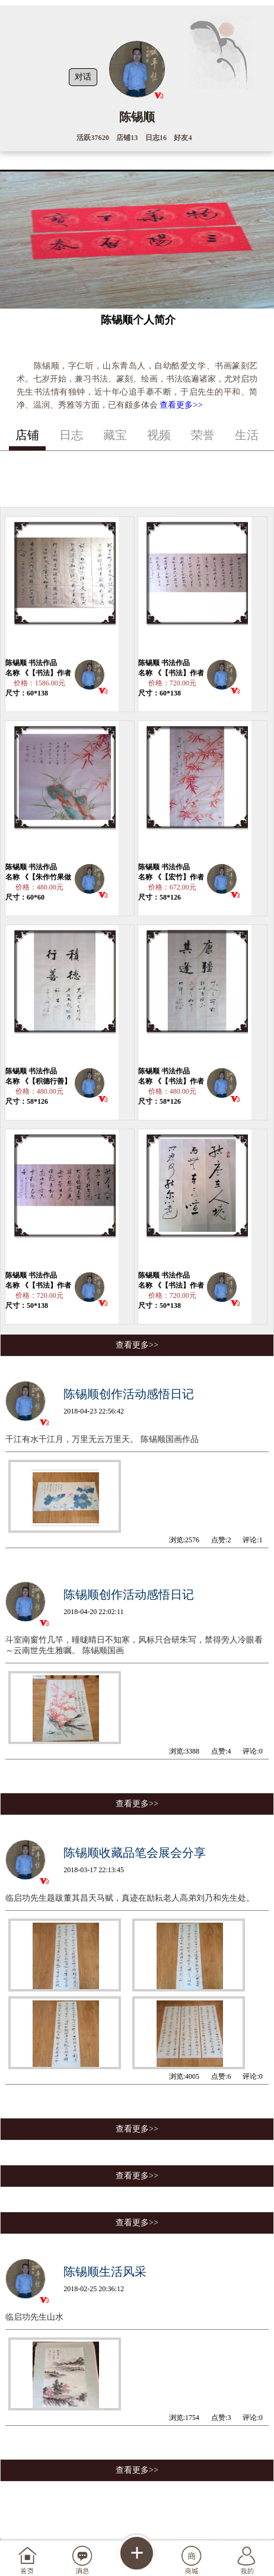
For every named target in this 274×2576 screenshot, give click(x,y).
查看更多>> (181, 404)
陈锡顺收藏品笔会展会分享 (134, 1852)
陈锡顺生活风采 (104, 2271)
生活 (247, 434)
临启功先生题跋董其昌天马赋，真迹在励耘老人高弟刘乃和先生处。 (129, 1898)
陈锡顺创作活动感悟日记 (128, 1393)
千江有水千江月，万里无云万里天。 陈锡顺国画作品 (102, 1439)
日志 (71, 434)
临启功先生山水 (34, 2317)
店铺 (27, 434)
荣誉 (203, 434)
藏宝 (115, 434)
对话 (83, 76)
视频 (159, 434)
